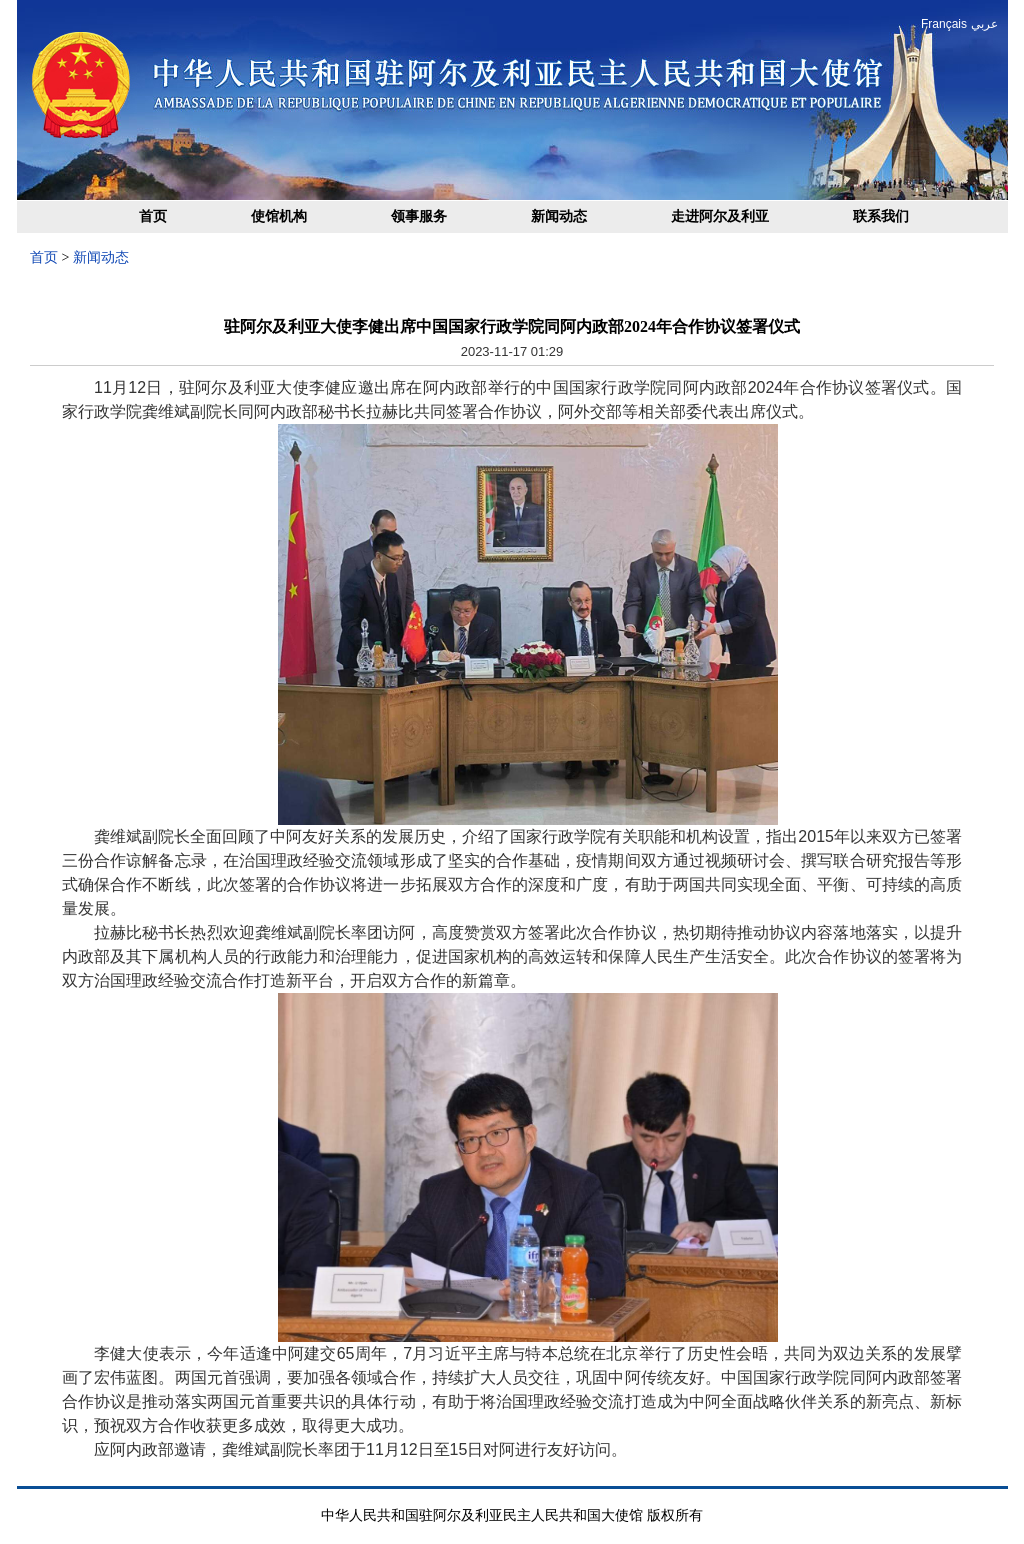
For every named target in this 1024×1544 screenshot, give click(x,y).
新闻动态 (559, 216)
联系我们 (881, 216)
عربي (984, 24)
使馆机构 (279, 216)
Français (944, 24)
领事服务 (419, 216)
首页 (153, 216)
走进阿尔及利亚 (720, 216)
